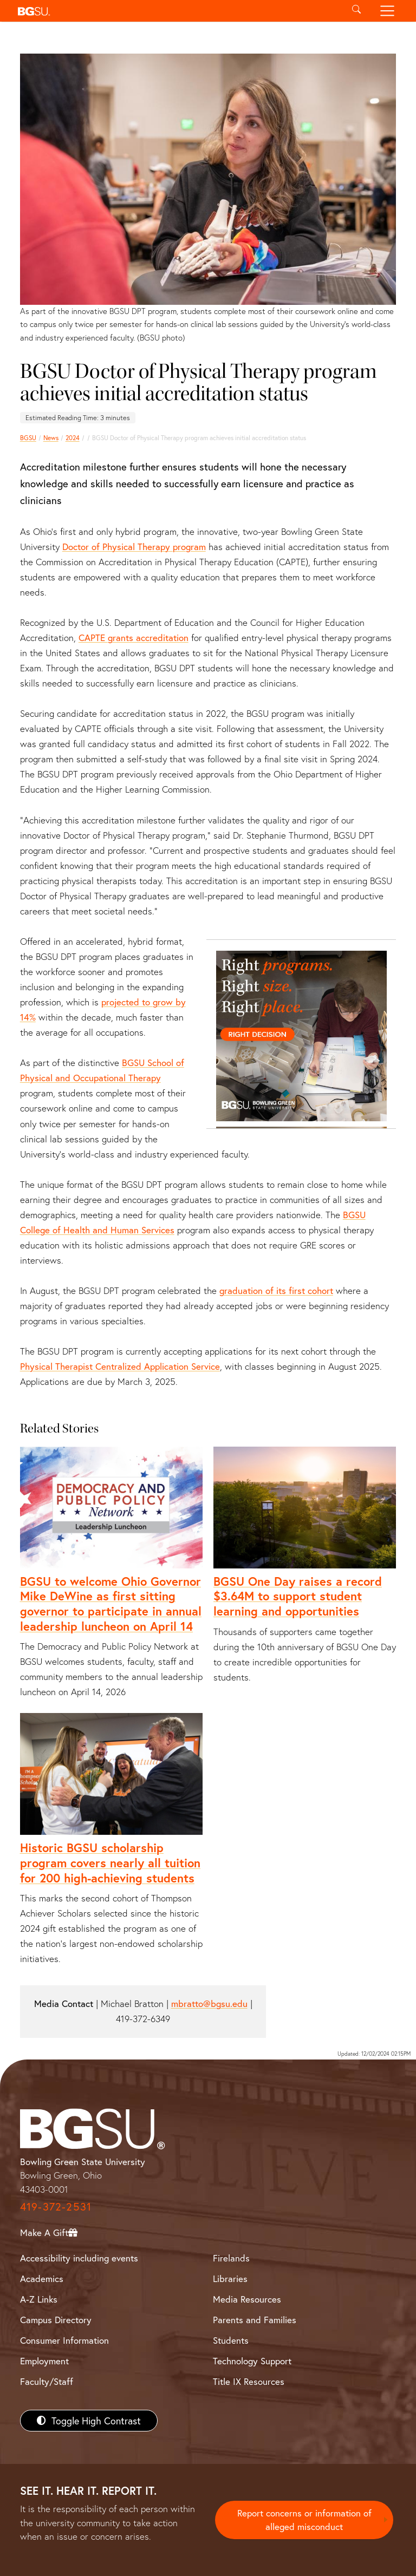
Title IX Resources (248, 2381)
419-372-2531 (56, 2206)
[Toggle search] (356, 11)
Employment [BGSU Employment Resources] (44, 2361)
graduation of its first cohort (276, 1290)
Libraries (230, 2278)
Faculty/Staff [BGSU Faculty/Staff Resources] (46, 2381)
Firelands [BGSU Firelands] (231, 2258)
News (50, 438)
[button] (177, 10)
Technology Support (252, 2361)
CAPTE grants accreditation (133, 637)
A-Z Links (38, 2299)
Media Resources (247, 2299)
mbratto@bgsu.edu (209, 2003)
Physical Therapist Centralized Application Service (120, 1366)
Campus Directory (56, 2319)
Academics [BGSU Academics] (41, 2278)
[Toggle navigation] (387, 11)
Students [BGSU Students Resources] (231, 2340)
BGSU (28, 438)
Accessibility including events (79, 2258)
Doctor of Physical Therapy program (134, 546)
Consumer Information (64, 2340)
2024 (73, 438)
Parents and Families (254, 2319)
